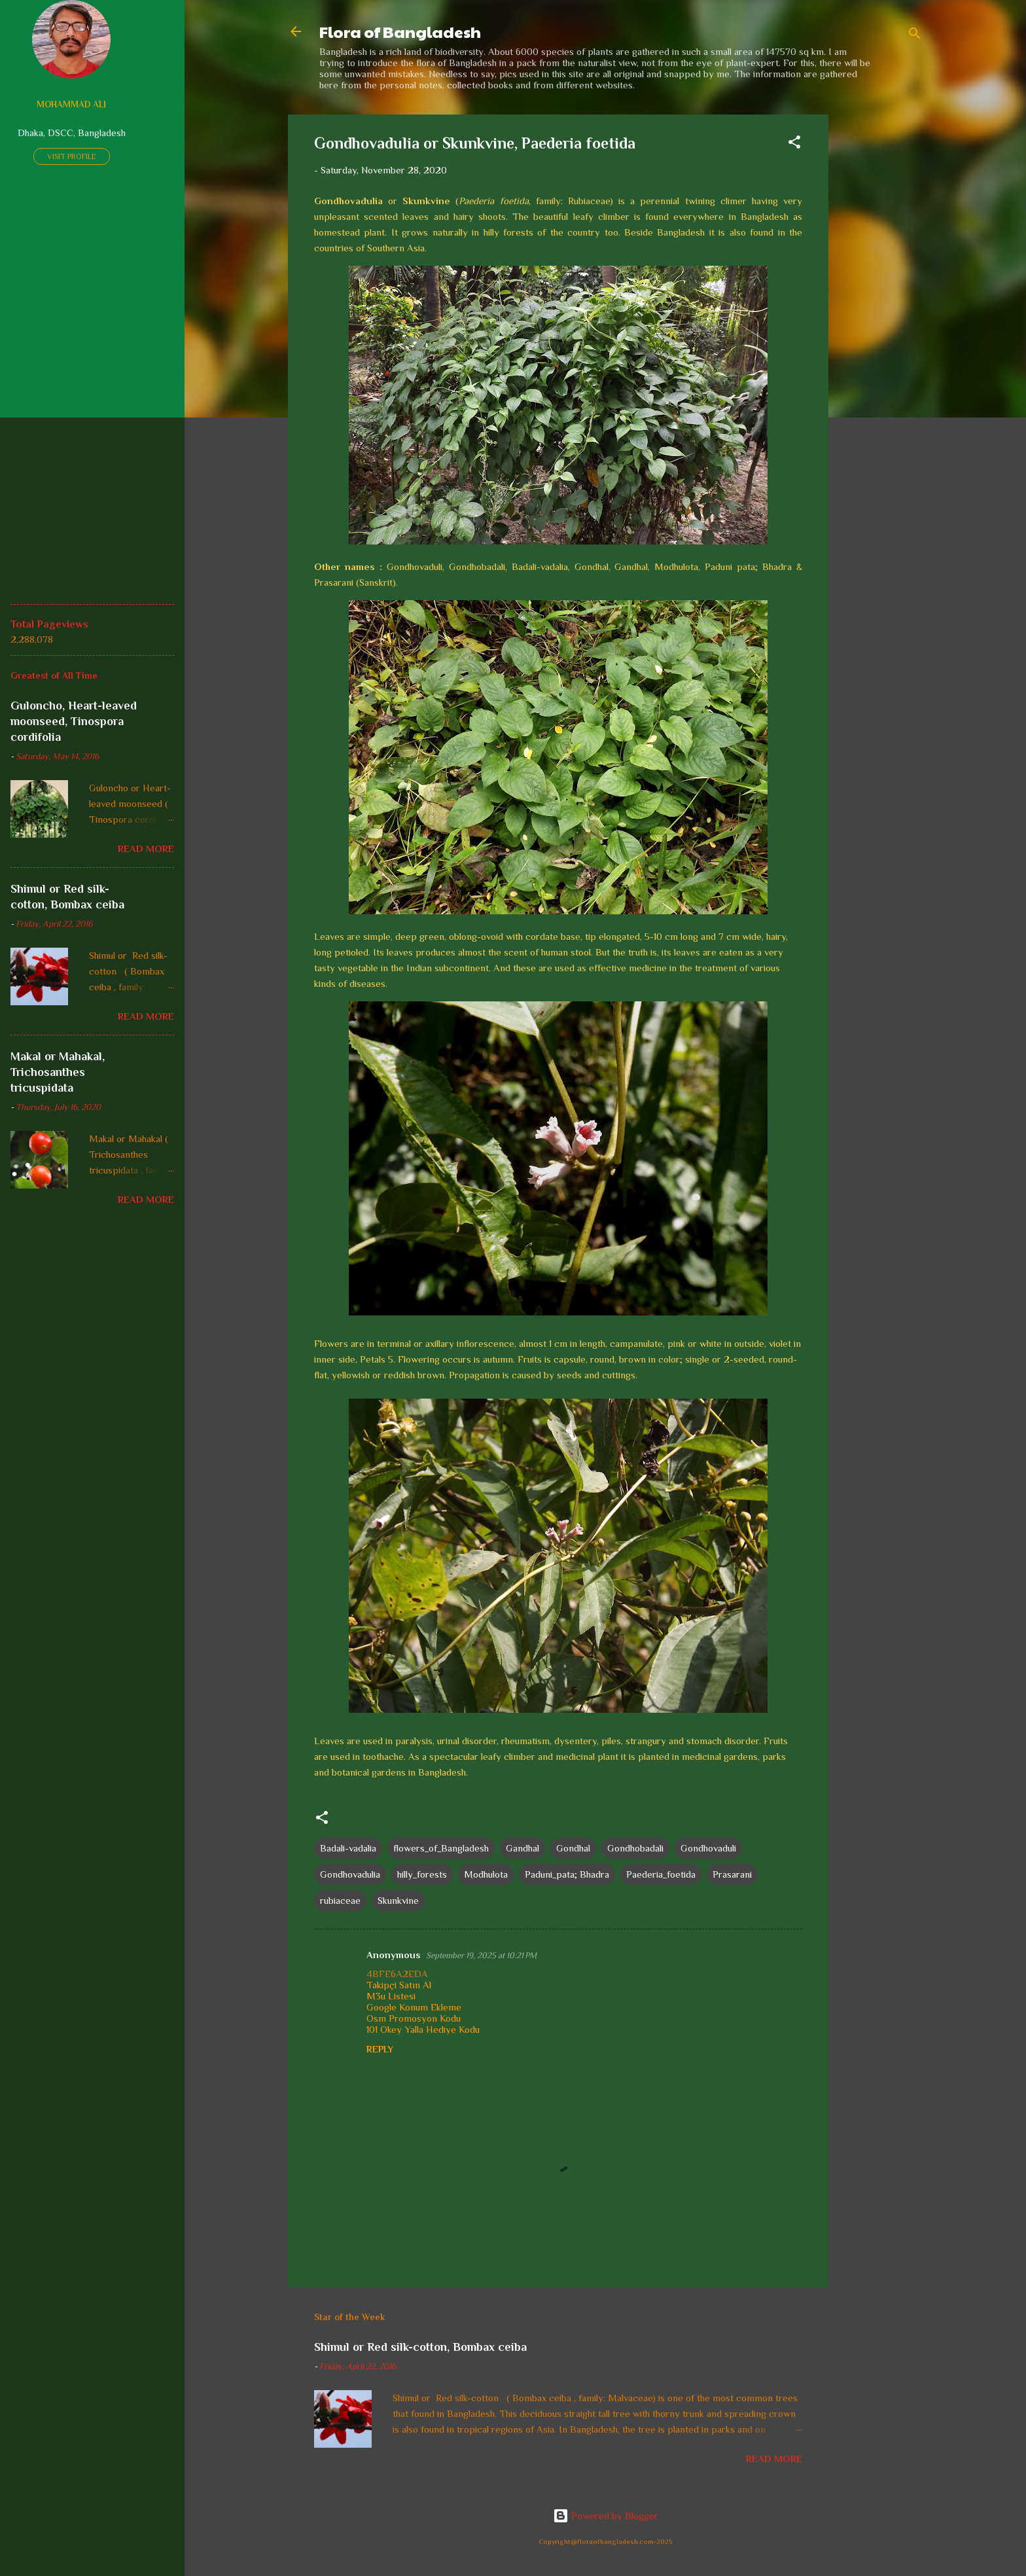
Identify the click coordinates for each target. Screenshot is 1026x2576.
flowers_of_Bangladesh (441, 1847)
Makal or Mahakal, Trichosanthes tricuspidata (57, 1072)
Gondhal (573, 1847)
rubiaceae (340, 1900)
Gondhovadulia (350, 1874)
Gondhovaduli (708, 1847)
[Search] (915, 36)
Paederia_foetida (661, 1874)
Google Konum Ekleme (413, 2006)
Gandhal (522, 1847)
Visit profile (71, 156)
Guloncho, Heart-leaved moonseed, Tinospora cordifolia (73, 721)
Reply (379, 2049)
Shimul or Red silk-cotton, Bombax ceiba (420, 2346)
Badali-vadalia (348, 1847)
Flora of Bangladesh (400, 31)
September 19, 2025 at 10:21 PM (481, 1955)
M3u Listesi (391, 1995)
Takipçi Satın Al (398, 1984)
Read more (774, 2458)
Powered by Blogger (605, 2515)
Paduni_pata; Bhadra (567, 1874)
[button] (794, 144)
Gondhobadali (635, 1847)
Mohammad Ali (71, 104)
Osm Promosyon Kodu (413, 2018)
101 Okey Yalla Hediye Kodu (423, 2029)
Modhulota (486, 1874)
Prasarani (732, 1874)
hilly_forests (422, 1874)
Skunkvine (398, 1900)
